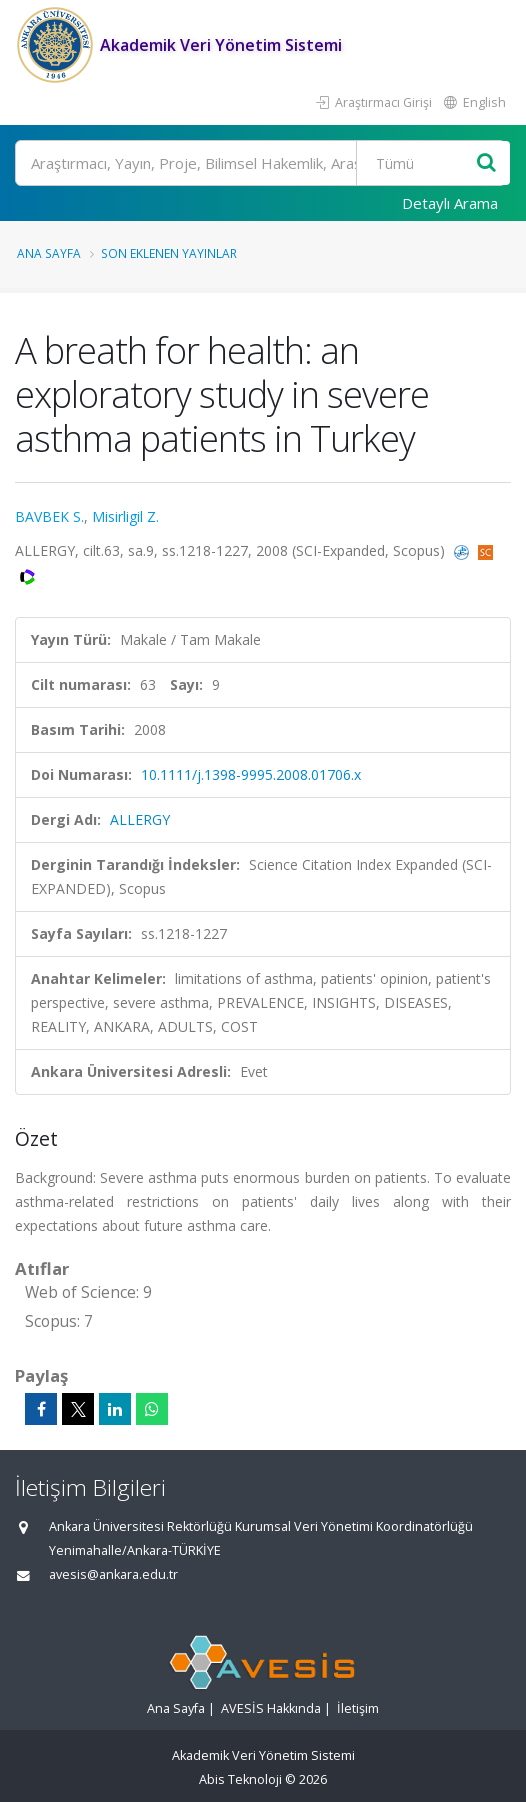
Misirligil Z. (125, 516)
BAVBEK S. (49, 516)
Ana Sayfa (49, 253)
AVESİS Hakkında (271, 1708)
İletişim (358, 1708)
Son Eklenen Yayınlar (169, 253)
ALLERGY (140, 819)
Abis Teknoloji (240, 1779)
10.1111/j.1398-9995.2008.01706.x (251, 774)
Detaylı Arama (450, 203)
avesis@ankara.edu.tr (113, 1574)
